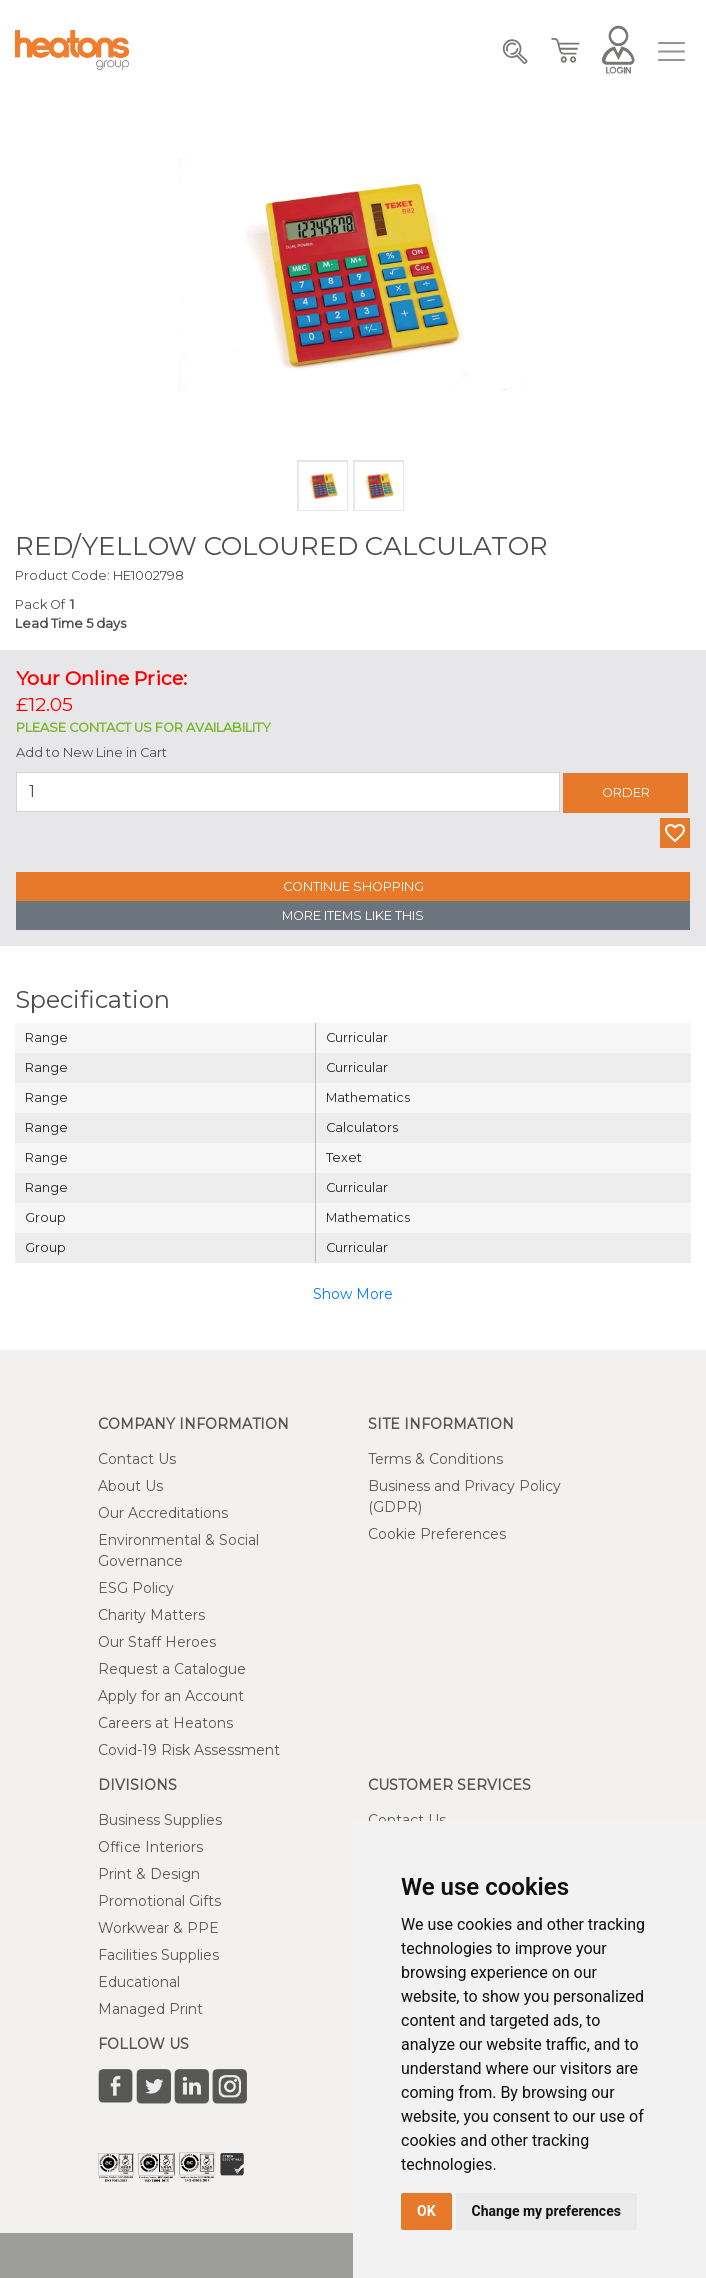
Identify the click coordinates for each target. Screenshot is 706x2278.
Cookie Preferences (437, 1534)
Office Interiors (150, 1847)
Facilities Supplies (158, 1955)
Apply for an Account (171, 1696)
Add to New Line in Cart (91, 752)
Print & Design (149, 1874)
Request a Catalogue (172, 1669)
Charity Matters (151, 1615)
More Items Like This (353, 915)
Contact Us (137, 1459)
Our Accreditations (163, 1513)
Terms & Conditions (435, 1459)
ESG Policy (136, 1588)
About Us (130, 1486)
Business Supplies (160, 1820)
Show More (353, 1294)
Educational (139, 1982)
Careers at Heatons (165, 1723)
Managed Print (150, 2009)
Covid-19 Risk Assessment (189, 1750)
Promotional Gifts (159, 1901)
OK (426, 2211)
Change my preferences (546, 2211)
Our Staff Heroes (157, 1642)
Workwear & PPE (158, 1928)
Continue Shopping (353, 886)
